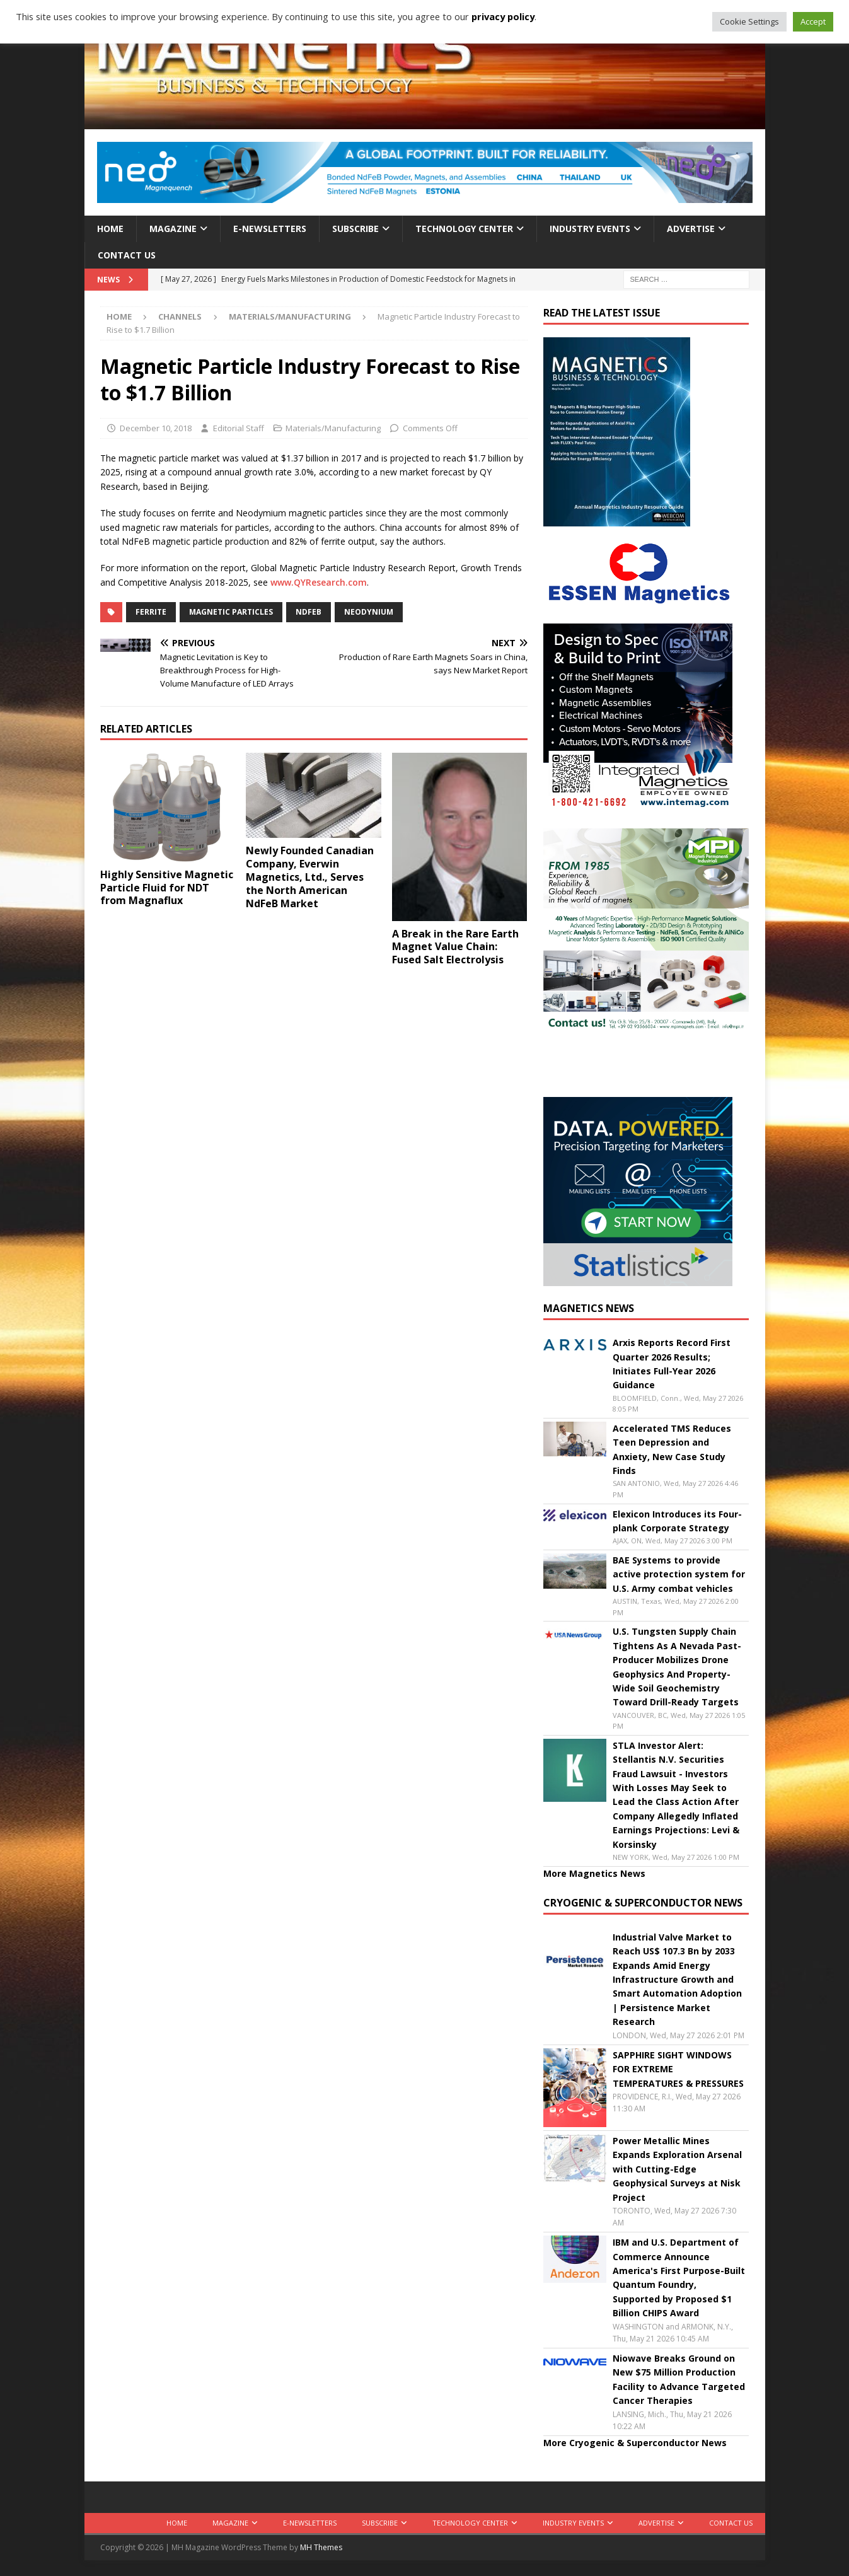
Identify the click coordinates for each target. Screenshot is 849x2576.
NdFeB (308, 611)
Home (110, 229)
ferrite (151, 611)
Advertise (691, 229)
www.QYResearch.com (318, 582)
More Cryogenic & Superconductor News (635, 2443)
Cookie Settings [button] (749, 21)
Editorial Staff (238, 428)
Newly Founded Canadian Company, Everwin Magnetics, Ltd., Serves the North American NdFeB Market (310, 877)
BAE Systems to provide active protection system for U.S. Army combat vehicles (679, 1574)
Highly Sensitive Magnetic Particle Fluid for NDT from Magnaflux (166, 887)
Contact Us (127, 255)
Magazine (173, 229)
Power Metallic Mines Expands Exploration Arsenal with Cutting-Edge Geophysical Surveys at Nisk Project (677, 2169)
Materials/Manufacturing (333, 428)
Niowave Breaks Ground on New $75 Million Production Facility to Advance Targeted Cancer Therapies (679, 2379)
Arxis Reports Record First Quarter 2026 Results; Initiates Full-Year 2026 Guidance (672, 1364)
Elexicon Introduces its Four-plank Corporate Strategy (677, 1521)
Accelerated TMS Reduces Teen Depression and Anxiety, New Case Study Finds (672, 1449)
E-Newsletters (269, 229)
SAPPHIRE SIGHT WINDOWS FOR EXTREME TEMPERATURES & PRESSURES (678, 2069)
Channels (180, 316)
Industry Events (590, 229)
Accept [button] (813, 21)
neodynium (368, 611)
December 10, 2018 (156, 428)
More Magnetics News (594, 1873)
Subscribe (355, 229)
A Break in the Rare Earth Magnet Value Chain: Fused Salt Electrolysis (455, 947)
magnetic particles (231, 611)
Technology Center (464, 229)
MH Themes (321, 2547)
